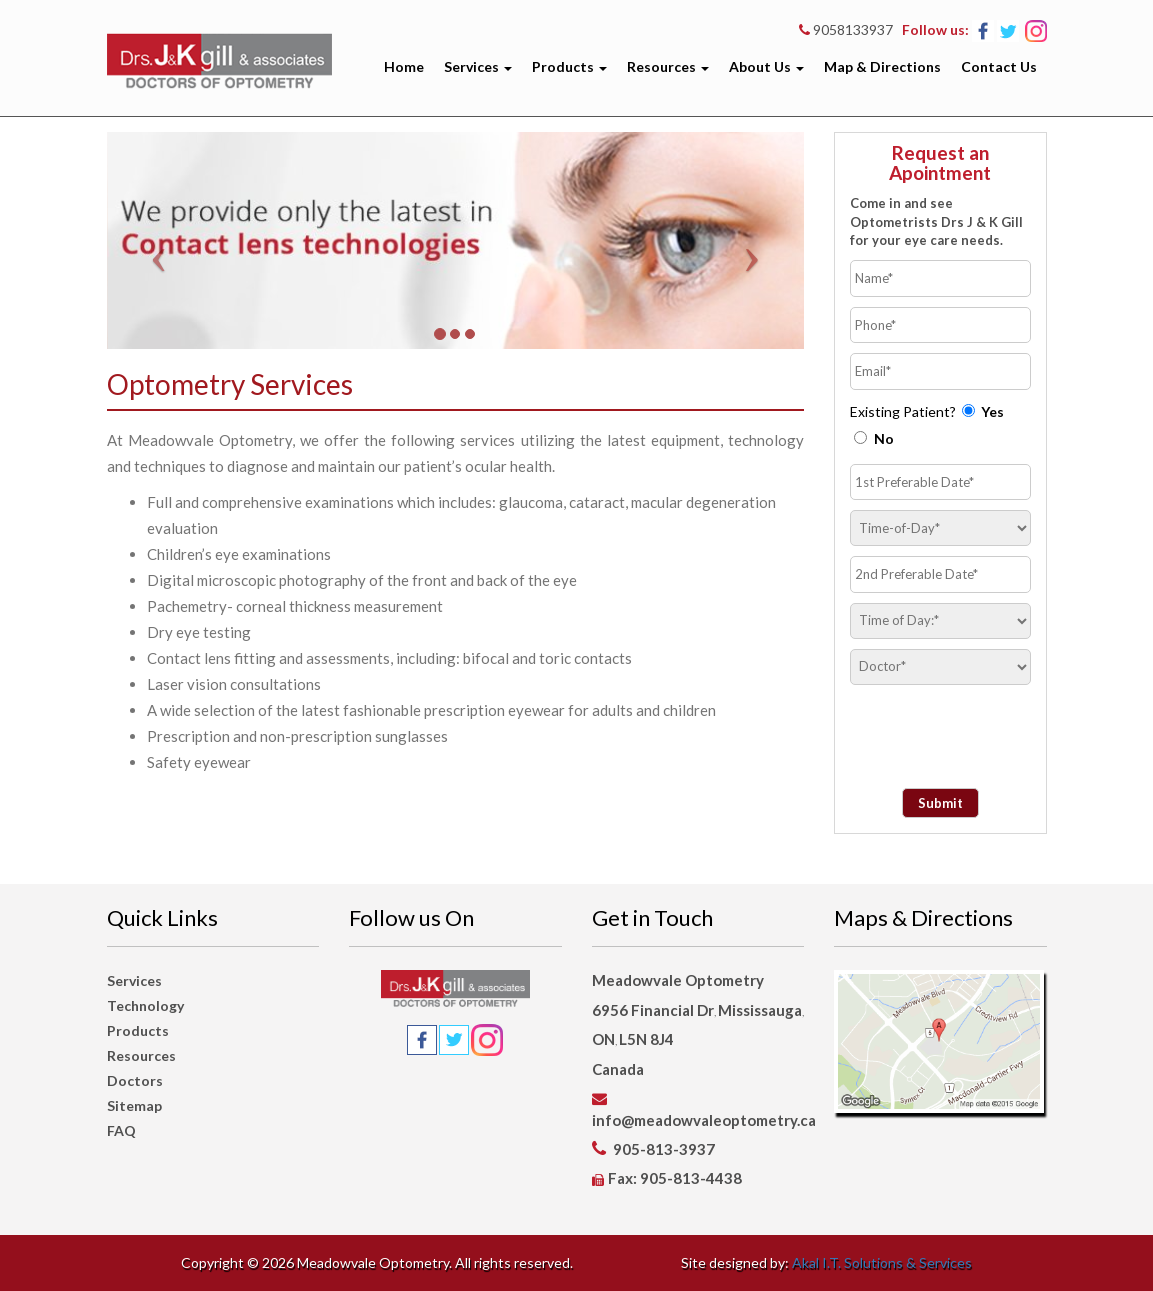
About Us (766, 66)
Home (404, 66)
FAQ (121, 1130)
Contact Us (999, 66)
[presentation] (967, 725)
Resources (668, 66)
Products (569, 66)
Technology (145, 1005)
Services (478, 66)
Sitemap (134, 1105)
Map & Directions (882, 66)
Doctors (135, 1080)
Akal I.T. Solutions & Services (882, 1262)
